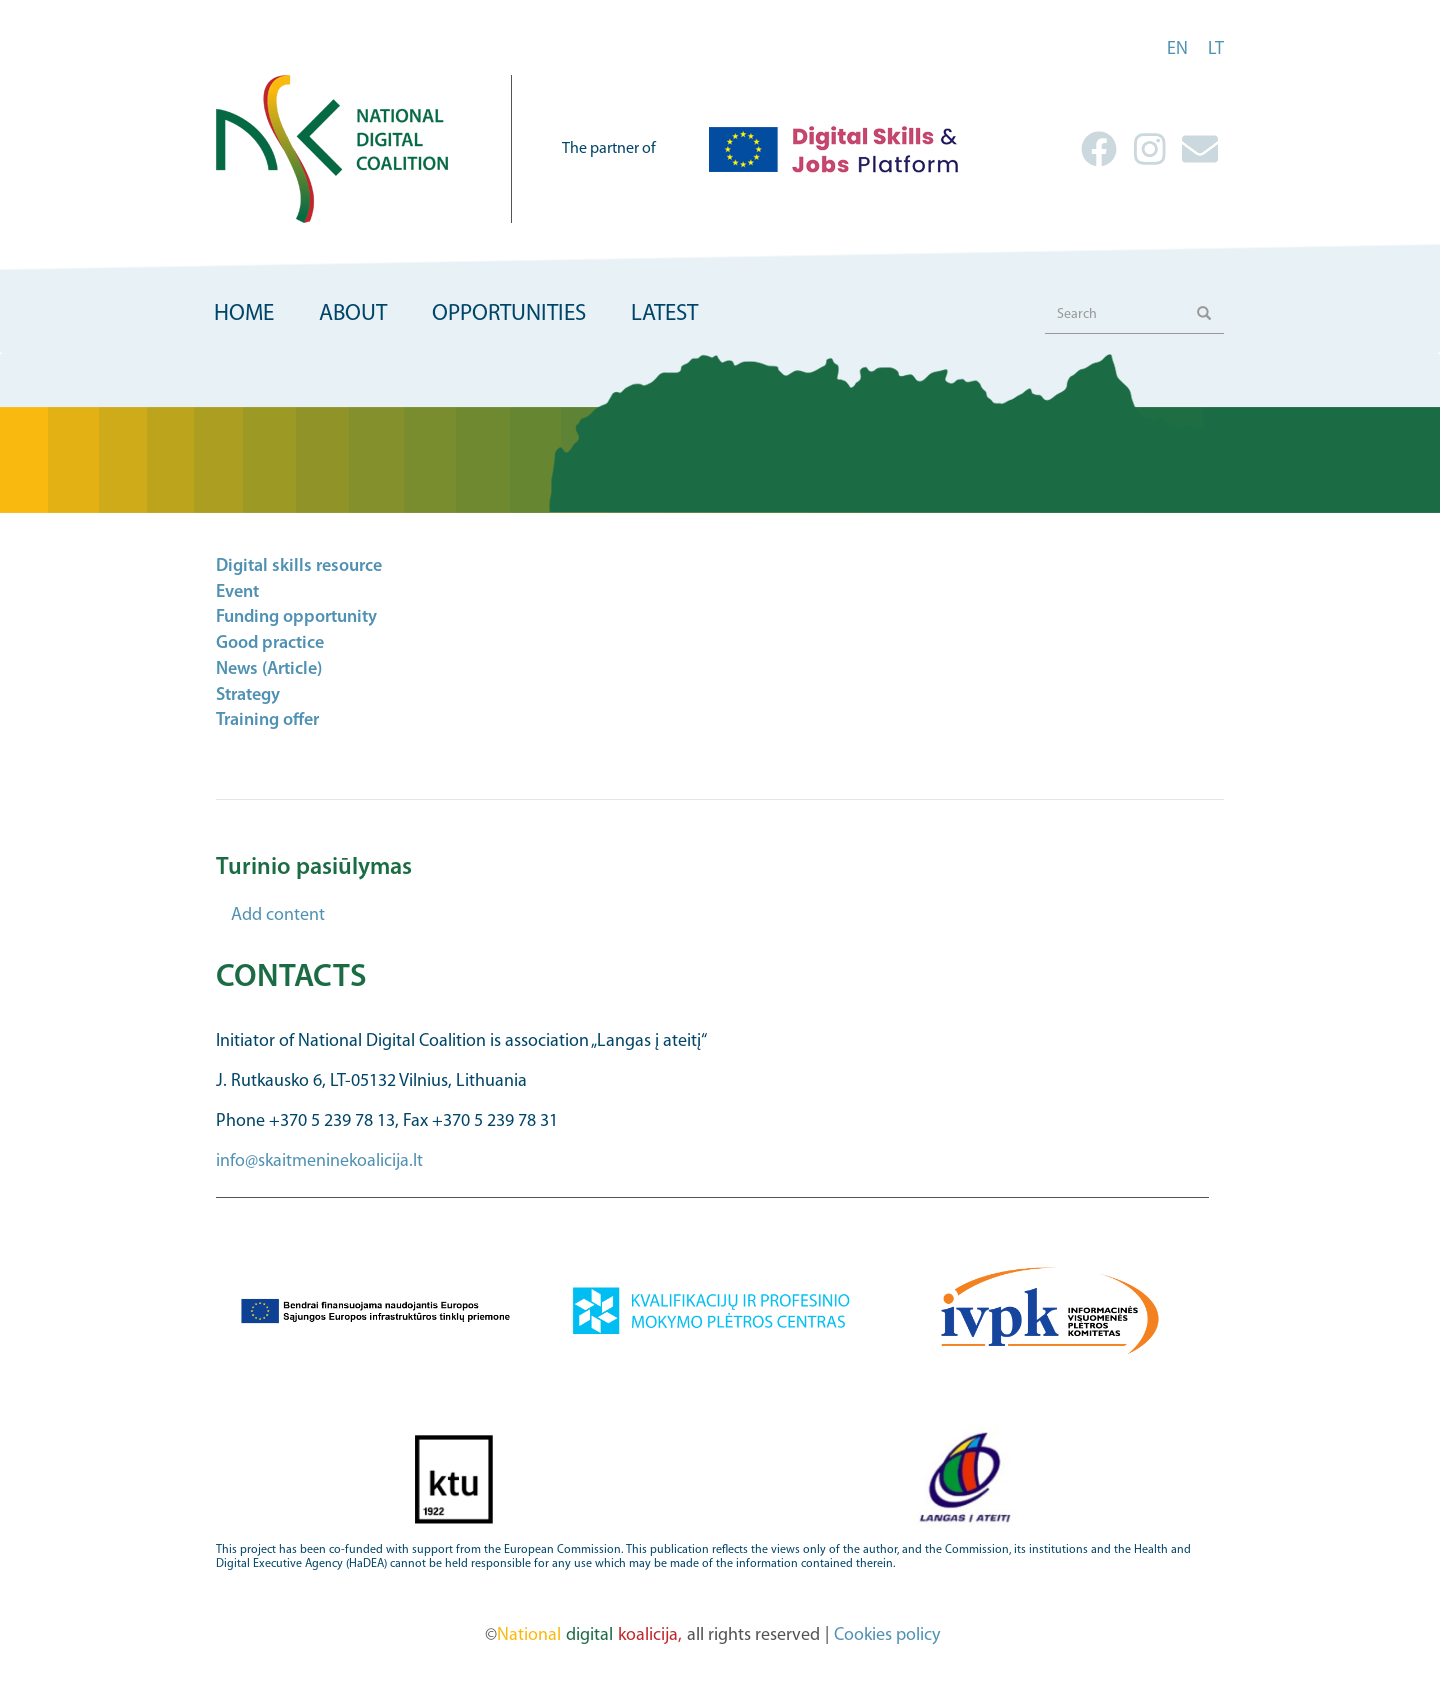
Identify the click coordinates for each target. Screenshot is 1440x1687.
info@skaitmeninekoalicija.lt (319, 1161)
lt (1216, 49)
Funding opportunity (296, 617)
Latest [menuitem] (664, 314)
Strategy (248, 695)
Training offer (267, 720)
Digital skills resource (299, 566)
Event (237, 592)
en (1177, 49)
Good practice (270, 643)
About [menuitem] (353, 314)
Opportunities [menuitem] (509, 314)
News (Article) (269, 669)
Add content (278, 915)
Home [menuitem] (244, 314)
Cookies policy (887, 1635)
